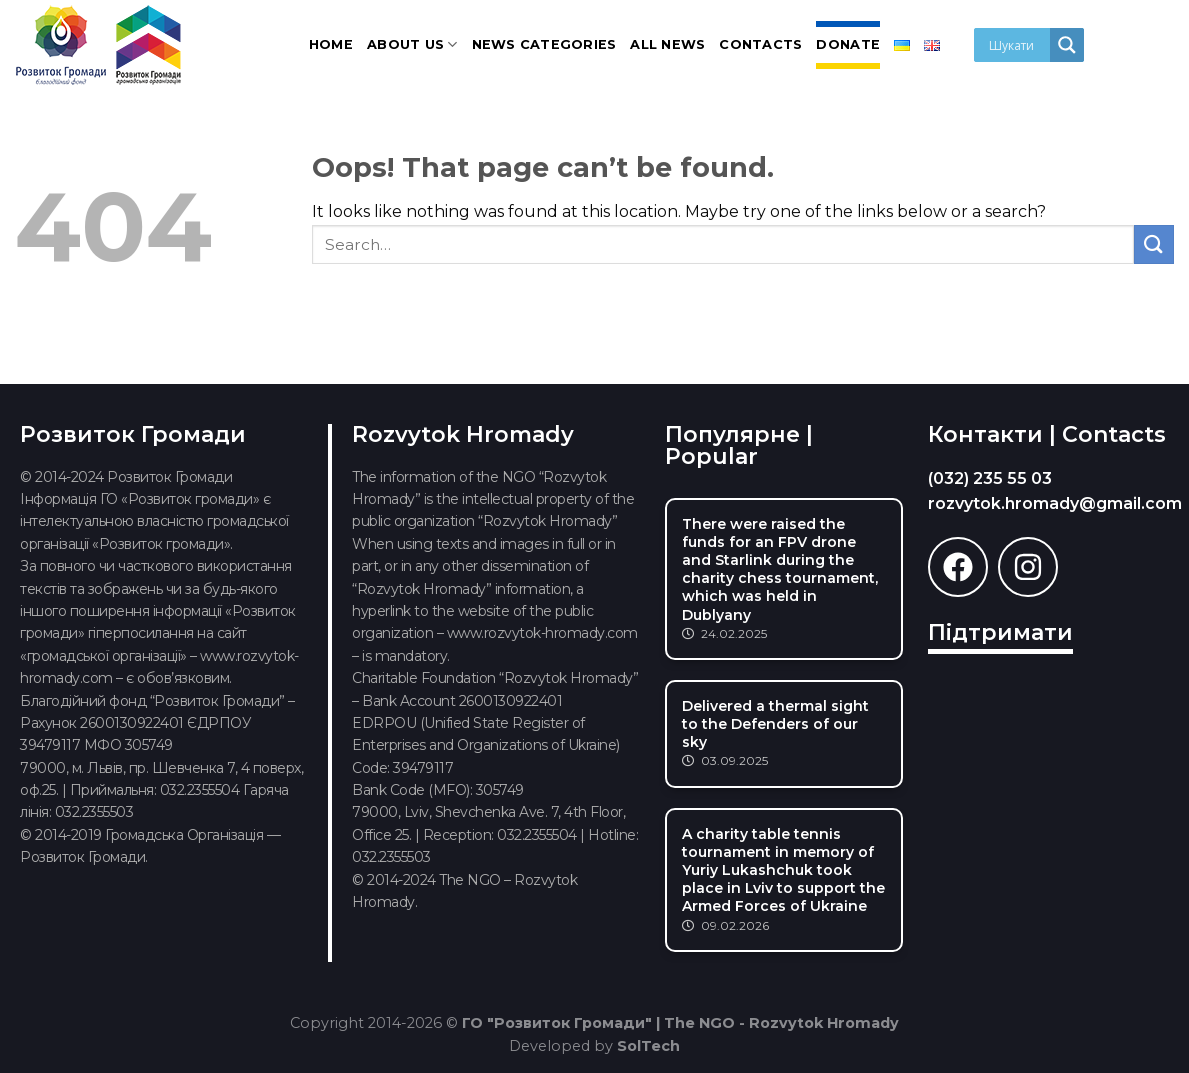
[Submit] (1154, 244)
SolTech (648, 1046)
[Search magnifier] (1067, 45)
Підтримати (1000, 632)
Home (331, 44)
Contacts (760, 44)
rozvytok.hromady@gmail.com (1055, 503)
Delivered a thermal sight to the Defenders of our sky (775, 724)
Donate (848, 44)
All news (667, 44)
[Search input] (1017, 45)
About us (412, 44)
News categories (544, 44)
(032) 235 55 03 (990, 478)
